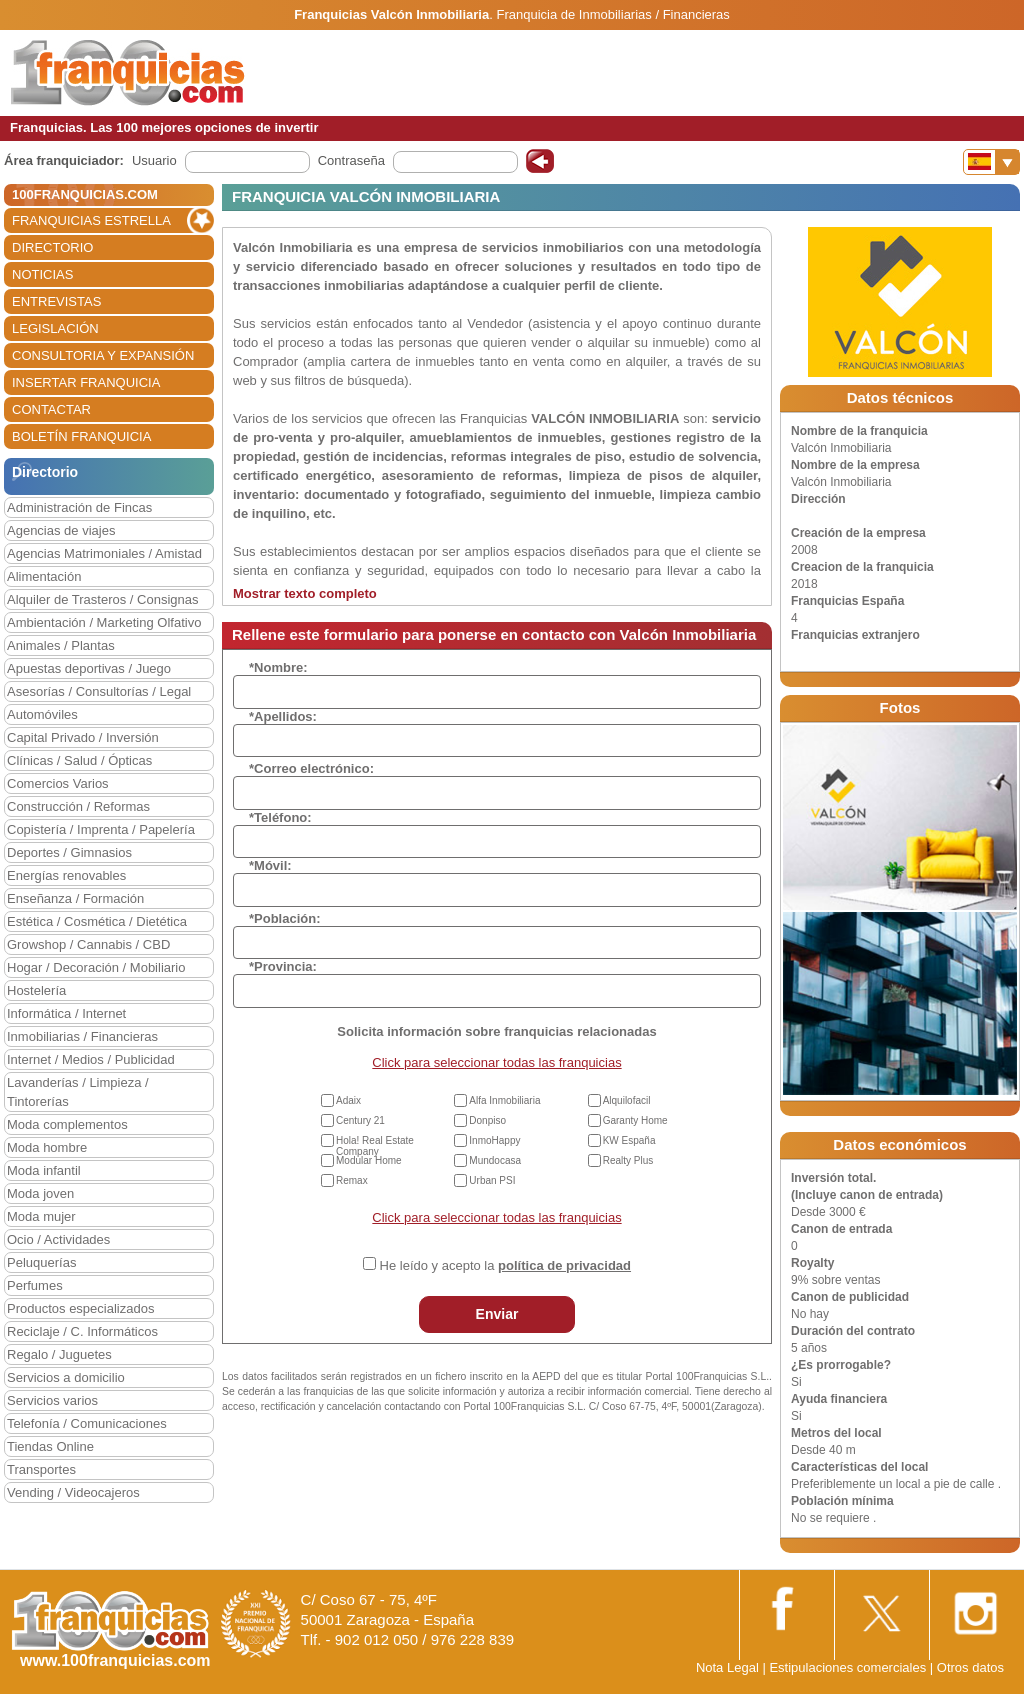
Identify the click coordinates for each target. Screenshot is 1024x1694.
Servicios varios (52, 1400)
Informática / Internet (66, 1013)
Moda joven (40, 1193)
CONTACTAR (51, 409)
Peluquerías (41, 1262)
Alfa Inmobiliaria (504, 1100)
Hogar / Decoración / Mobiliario (96, 967)
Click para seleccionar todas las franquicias (496, 1062)
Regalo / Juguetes (59, 1354)
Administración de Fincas (79, 507)
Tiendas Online (50, 1446)
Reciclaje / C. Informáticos (82, 1331)
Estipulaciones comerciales (849, 1667)
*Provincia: (283, 966)
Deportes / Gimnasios (69, 852)
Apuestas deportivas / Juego (89, 668)
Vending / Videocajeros (73, 1492)
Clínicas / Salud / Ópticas (79, 760)
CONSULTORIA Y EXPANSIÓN (103, 355)
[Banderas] (991, 162)
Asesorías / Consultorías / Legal (99, 691)
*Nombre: (278, 667)
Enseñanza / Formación (75, 898)
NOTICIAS (42, 274)
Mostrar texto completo (305, 593)
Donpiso (487, 1120)
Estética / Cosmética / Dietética (97, 921)
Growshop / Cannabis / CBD (88, 944)
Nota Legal (727, 1667)
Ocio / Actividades (58, 1239)
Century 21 (360, 1120)
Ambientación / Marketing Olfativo (104, 622)
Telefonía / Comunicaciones (87, 1423)
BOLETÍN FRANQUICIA (81, 436)
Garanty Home (635, 1120)
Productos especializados (80, 1308)
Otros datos (970, 1667)
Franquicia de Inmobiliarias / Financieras (612, 14)
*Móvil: (270, 865)
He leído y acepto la (505, 1265)
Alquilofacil (627, 1100)
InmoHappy (494, 1140)
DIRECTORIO (52, 247)
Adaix (348, 1100)
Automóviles (42, 714)
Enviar (497, 1314)
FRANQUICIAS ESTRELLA (91, 220)
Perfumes (35, 1285)
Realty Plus (628, 1160)
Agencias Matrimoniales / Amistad (104, 553)
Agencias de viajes (61, 530)
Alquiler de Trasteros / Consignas (102, 599)
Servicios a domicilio (66, 1377)
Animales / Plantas (61, 645)
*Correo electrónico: (311, 768)
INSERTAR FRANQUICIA (86, 382)
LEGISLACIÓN (55, 328)
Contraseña (351, 160)
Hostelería (36, 990)
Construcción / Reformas (78, 806)
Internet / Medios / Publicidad (91, 1059)
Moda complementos (67, 1124)
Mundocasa (495, 1160)
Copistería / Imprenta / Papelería (101, 829)
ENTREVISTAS (56, 301)
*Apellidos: (283, 716)
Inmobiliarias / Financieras (82, 1036)
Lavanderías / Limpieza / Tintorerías (78, 1092)
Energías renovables (66, 875)
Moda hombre (47, 1147)
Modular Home (369, 1160)
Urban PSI (492, 1180)
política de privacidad (564, 1265)
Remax (352, 1180)
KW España (629, 1140)
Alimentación (44, 576)
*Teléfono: (280, 817)
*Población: (285, 918)
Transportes (41, 1469)
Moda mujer (41, 1216)
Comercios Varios (58, 783)
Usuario (154, 160)
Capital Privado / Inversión (83, 737)
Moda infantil (44, 1170)
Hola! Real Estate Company (375, 1146)
